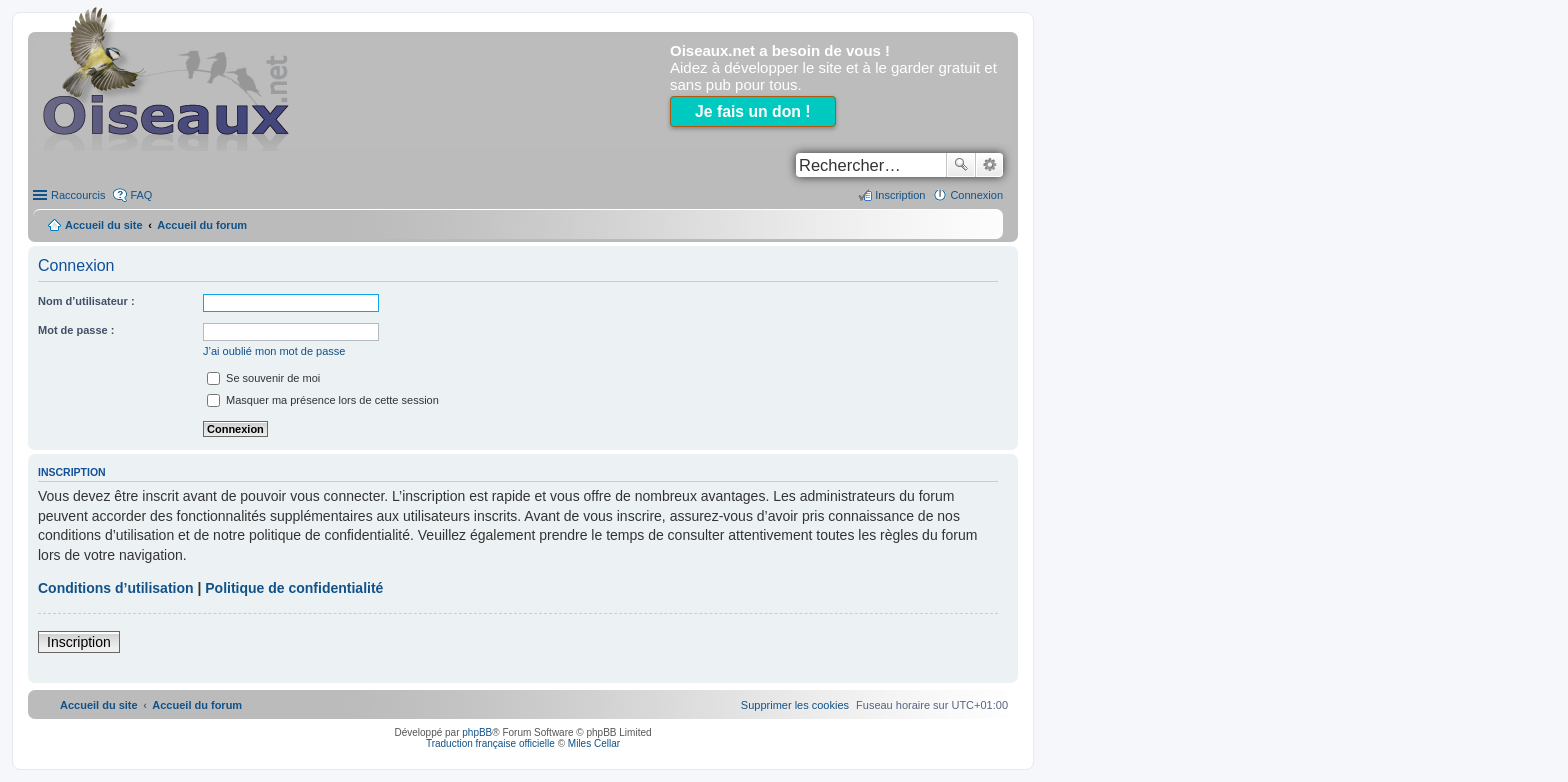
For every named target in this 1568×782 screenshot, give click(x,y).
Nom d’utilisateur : (86, 301)
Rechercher (961, 165)
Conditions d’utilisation (116, 588)
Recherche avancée (989, 165)
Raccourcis (78, 195)
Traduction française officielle (490, 743)
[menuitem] (795, 705)
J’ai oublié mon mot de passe (274, 351)
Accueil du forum (202, 225)
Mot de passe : (76, 330)
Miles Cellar (594, 743)
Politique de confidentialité (294, 588)
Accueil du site (104, 225)
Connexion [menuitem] (976, 195)
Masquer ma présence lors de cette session (323, 400)
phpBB (477, 732)
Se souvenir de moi (263, 378)
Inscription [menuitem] (900, 195)
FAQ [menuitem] (141, 195)
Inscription (79, 642)
